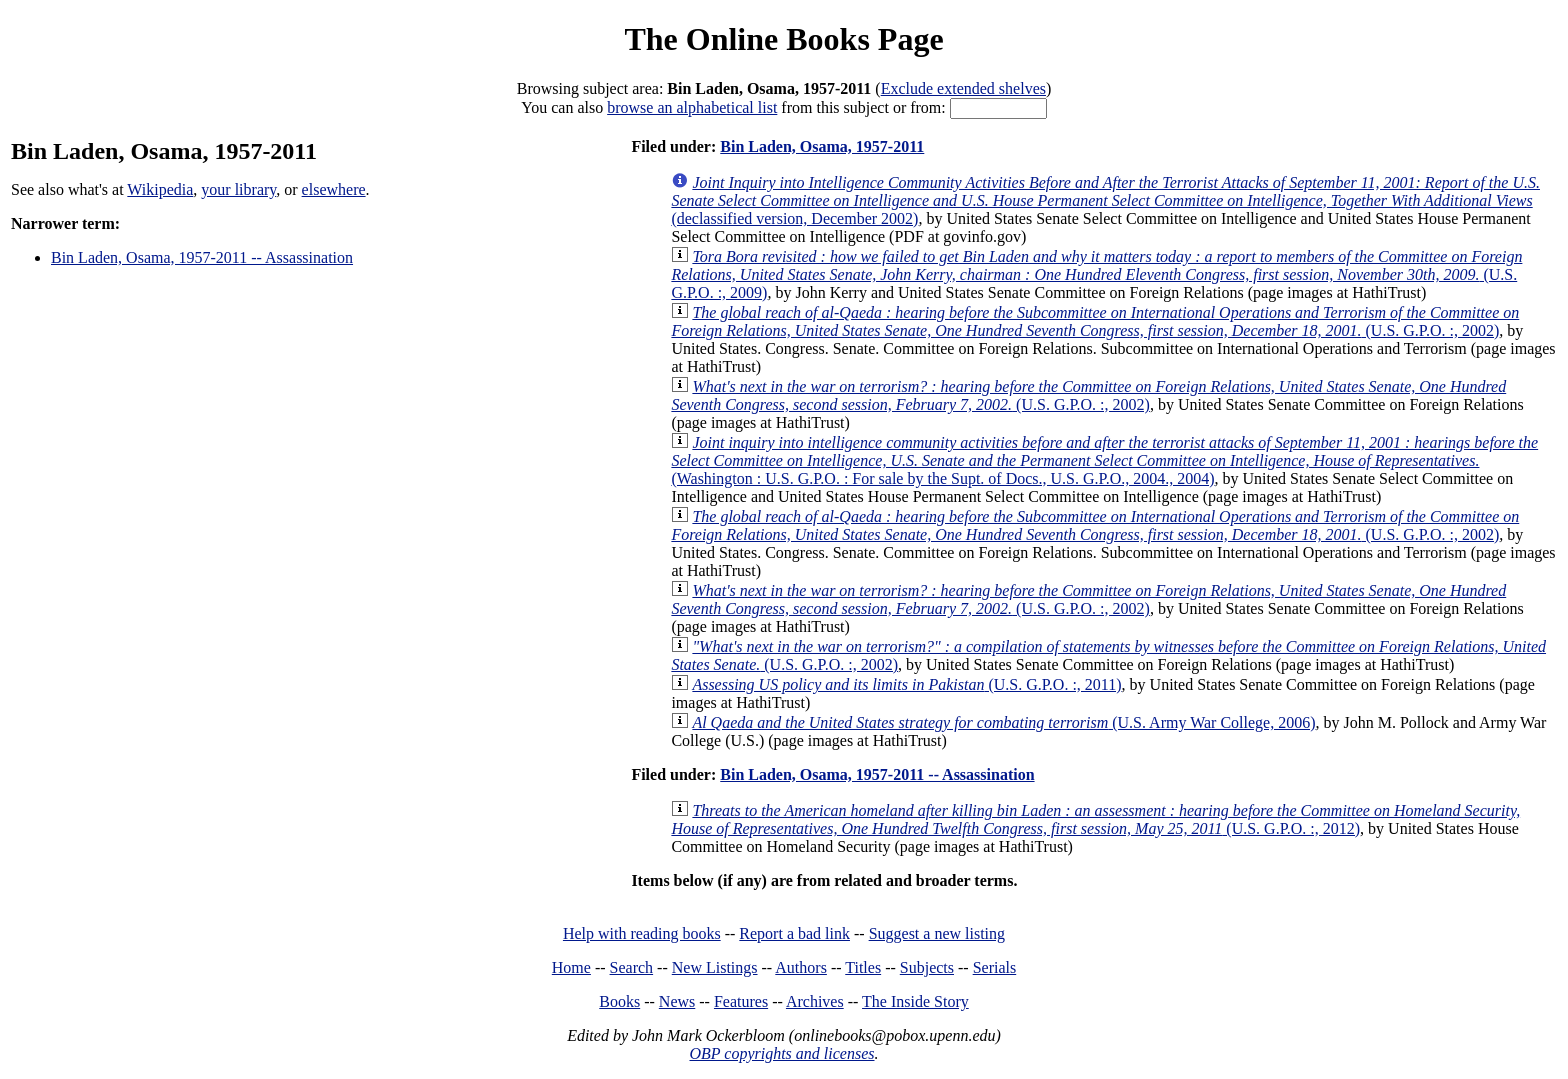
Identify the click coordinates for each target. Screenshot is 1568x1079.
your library (238, 189)
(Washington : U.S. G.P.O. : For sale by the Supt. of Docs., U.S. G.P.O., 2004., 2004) (1104, 460)
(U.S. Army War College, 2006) (1003, 722)
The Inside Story (915, 1001)
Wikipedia (160, 189)
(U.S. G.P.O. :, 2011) (906, 684)
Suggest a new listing (937, 933)
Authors (801, 967)
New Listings (715, 967)
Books (619, 1001)
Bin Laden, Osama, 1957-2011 (822, 146)
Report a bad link (794, 933)
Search (632, 967)
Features (741, 1001)
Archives (815, 1001)
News (677, 1001)
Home (571, 967)
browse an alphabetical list (692, 107)
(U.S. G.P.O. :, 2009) (1096, 274)
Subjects (927, 967)
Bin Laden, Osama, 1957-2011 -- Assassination (202, 257)
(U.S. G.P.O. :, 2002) (1095, 321)
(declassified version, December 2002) (1105, 200)
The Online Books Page (783, 39)
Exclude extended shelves (963, 88)
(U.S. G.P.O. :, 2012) (1095, 819)
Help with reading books (642, 933)
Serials (995, 967)
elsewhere (334, 189)
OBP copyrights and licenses (781, 1053)
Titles (863, 967)
